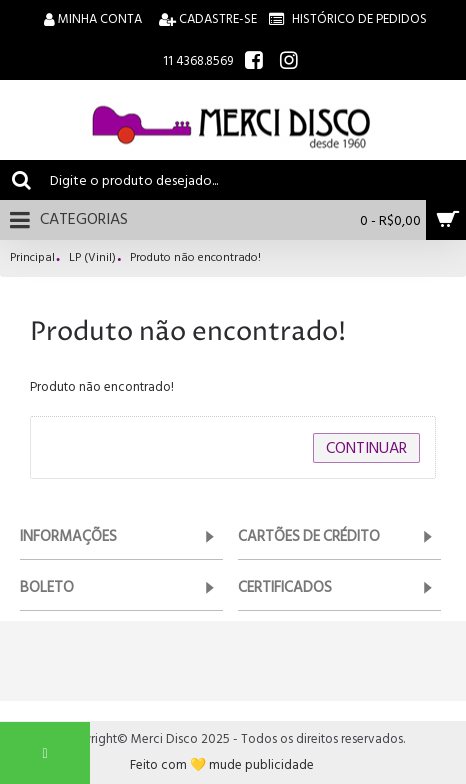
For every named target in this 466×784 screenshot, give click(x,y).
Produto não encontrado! (195, 258)
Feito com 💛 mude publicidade (222, 765)
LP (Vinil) (92, 258)
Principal (32, 258)
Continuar (366, 448)
